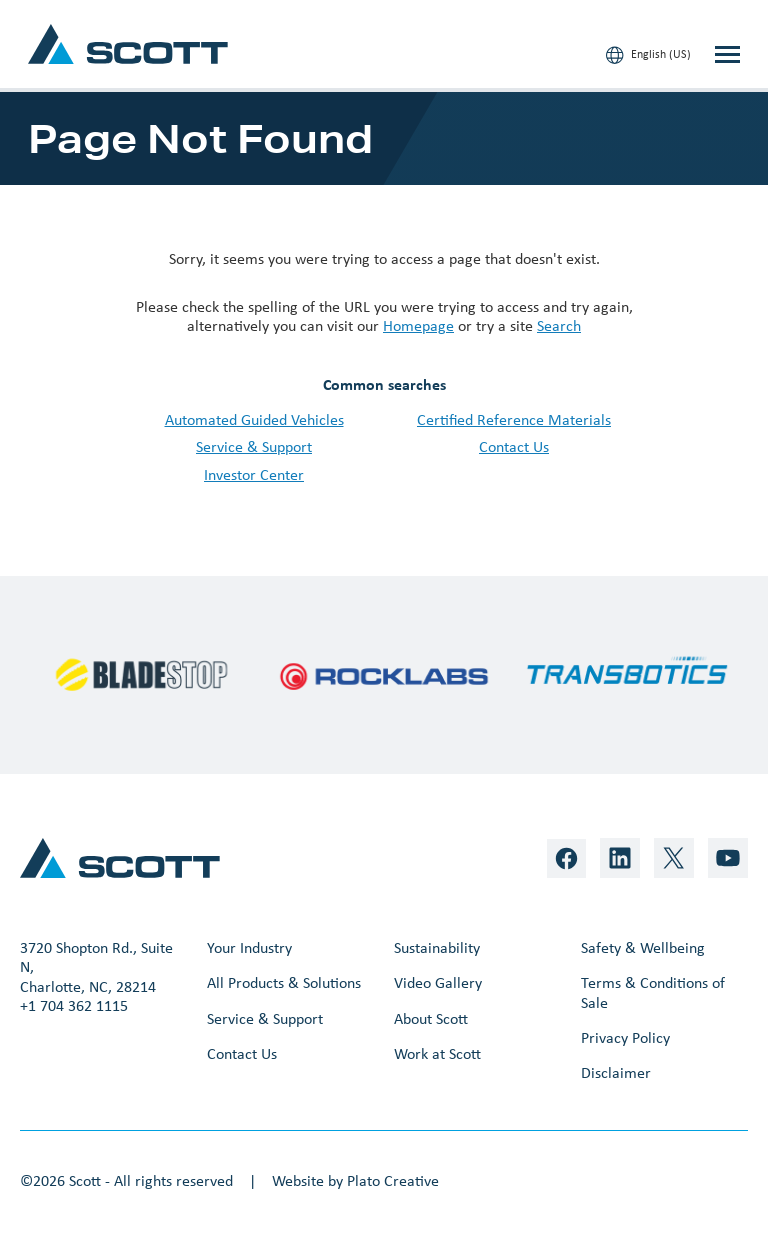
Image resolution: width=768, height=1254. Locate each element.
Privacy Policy (625, 1037)
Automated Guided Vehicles (254, 419)
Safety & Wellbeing (643, 947)
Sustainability (437, 947)
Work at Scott (437, 1053)
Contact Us (514, 446)
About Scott (431, 1018)
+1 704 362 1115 (74, 1005)
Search (559, 325)
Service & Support (254, 446)
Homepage (418, 325)
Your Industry (249, 947)
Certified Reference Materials (514, 419)
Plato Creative (393, 1180)
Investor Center (254, 474)
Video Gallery (438, 982)
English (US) (648, 55)
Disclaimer (616, 1072)
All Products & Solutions (284, 982)
